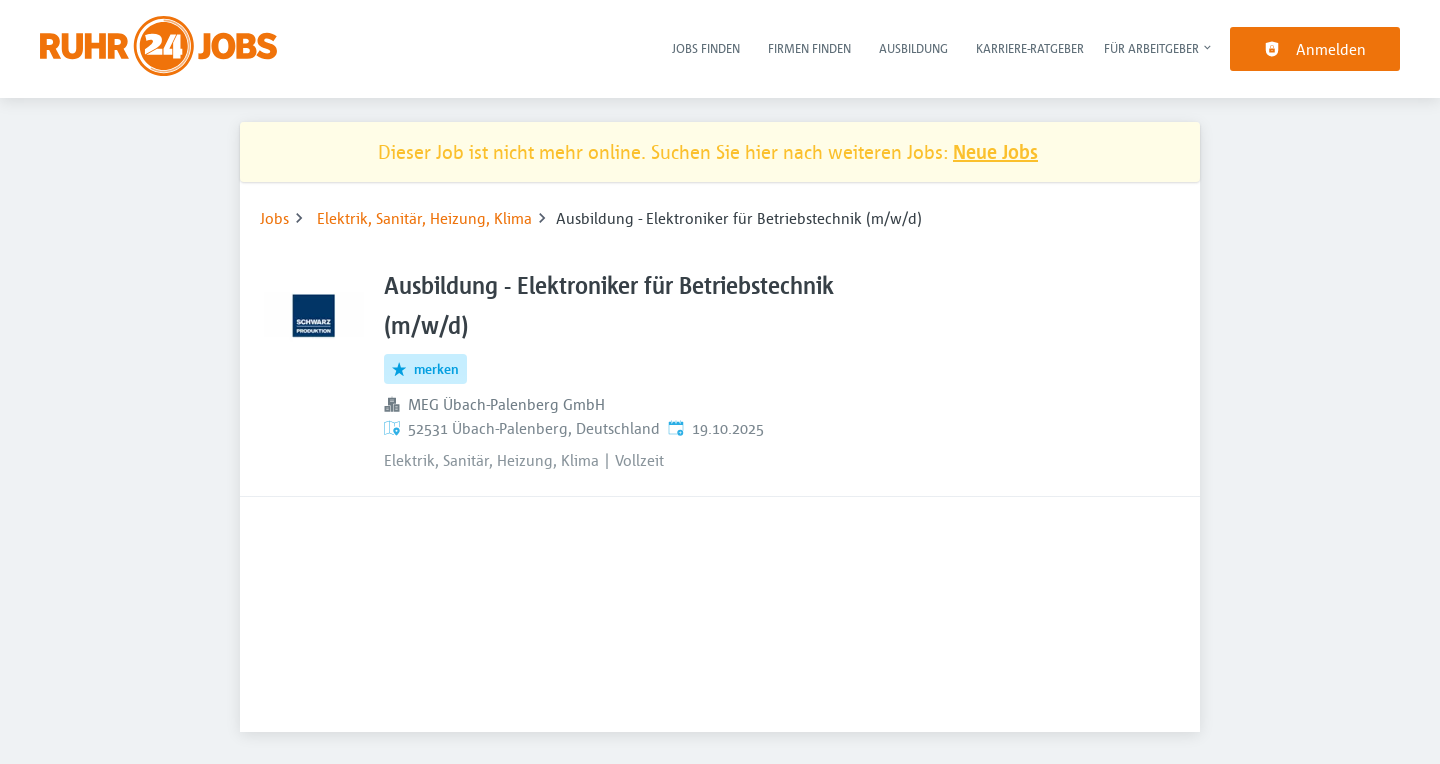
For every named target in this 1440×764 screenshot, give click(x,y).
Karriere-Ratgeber (1030, 48)
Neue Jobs (995, 151)
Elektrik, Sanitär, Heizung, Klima (424, 218)
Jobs (274, 218)
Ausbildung (913, 48)
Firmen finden (809, 48)
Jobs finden (706, 48)
